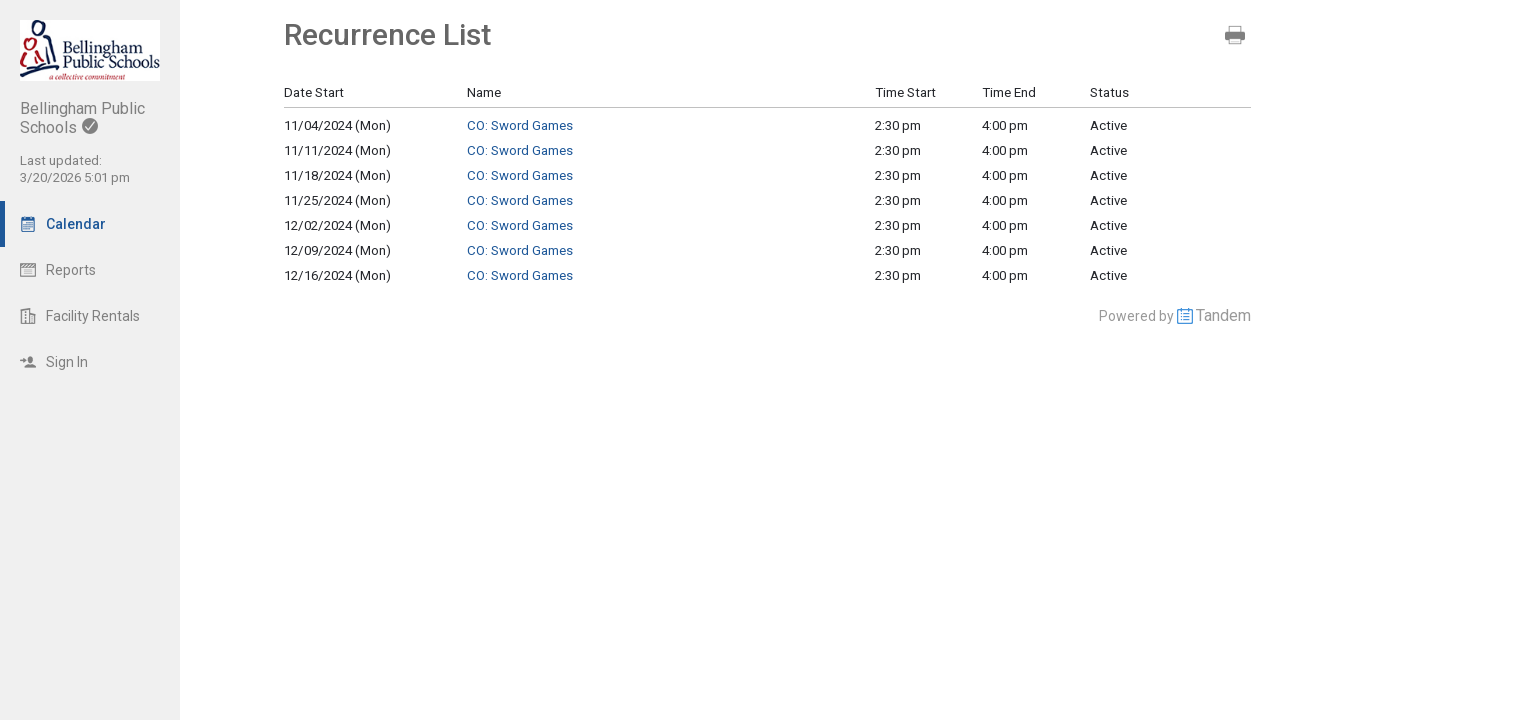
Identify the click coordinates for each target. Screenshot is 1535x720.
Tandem (1223, 315)
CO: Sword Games (520, 125)
